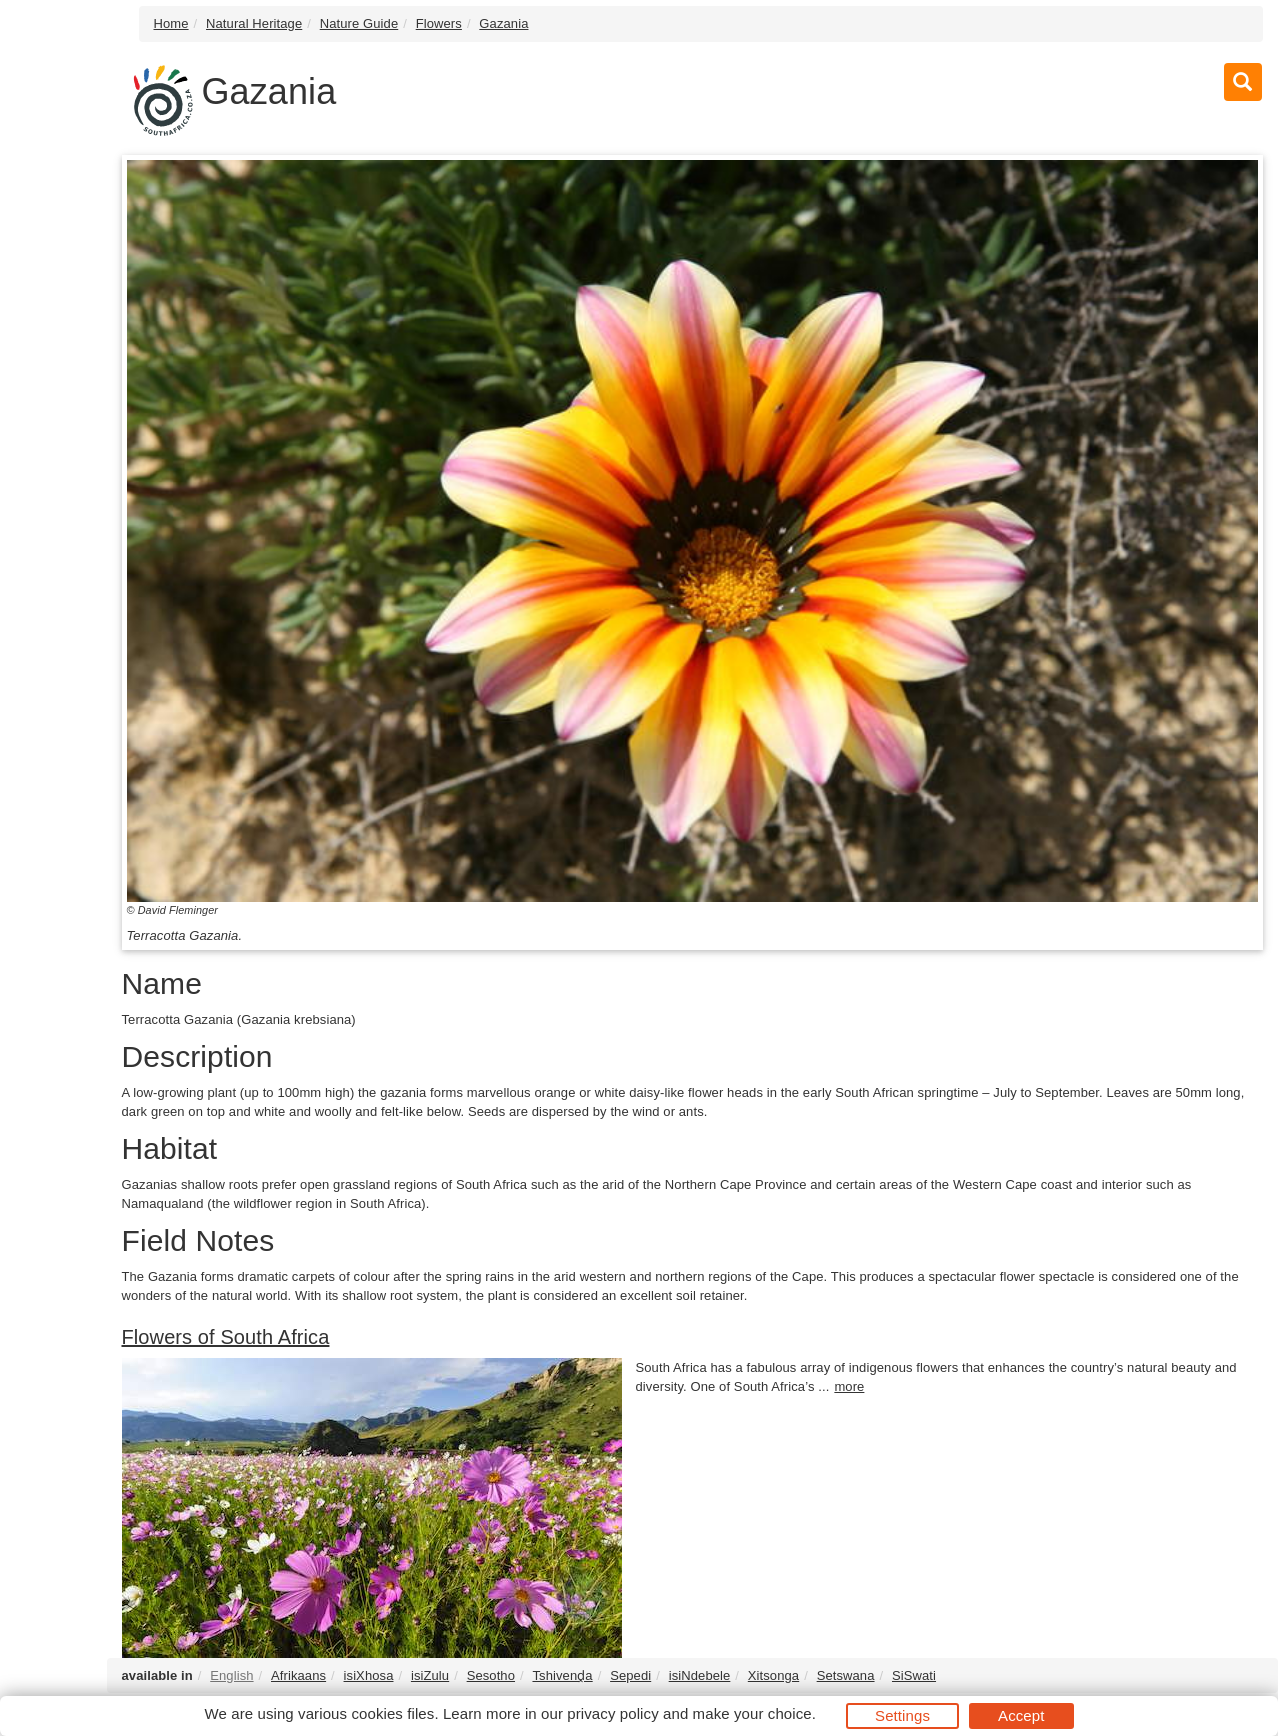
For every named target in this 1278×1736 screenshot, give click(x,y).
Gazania (503, 23)
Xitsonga (773, 1675)
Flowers (439, 23)
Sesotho (491, 1675)
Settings (902, 1715)
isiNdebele (700, 1675)
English (231, 1675)
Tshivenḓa (562, 1675)
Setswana (846, 1675)
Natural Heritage (254, 23)
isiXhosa (369, 1675)
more (849, 1386)
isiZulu (430, 1675)
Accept (1021, 1715)
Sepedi (630, 1675)
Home (171, 23)
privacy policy (612, 1713)
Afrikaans (298, 1675)
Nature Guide (359, 23)
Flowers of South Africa (226, 1337)
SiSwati (914, 1675)
